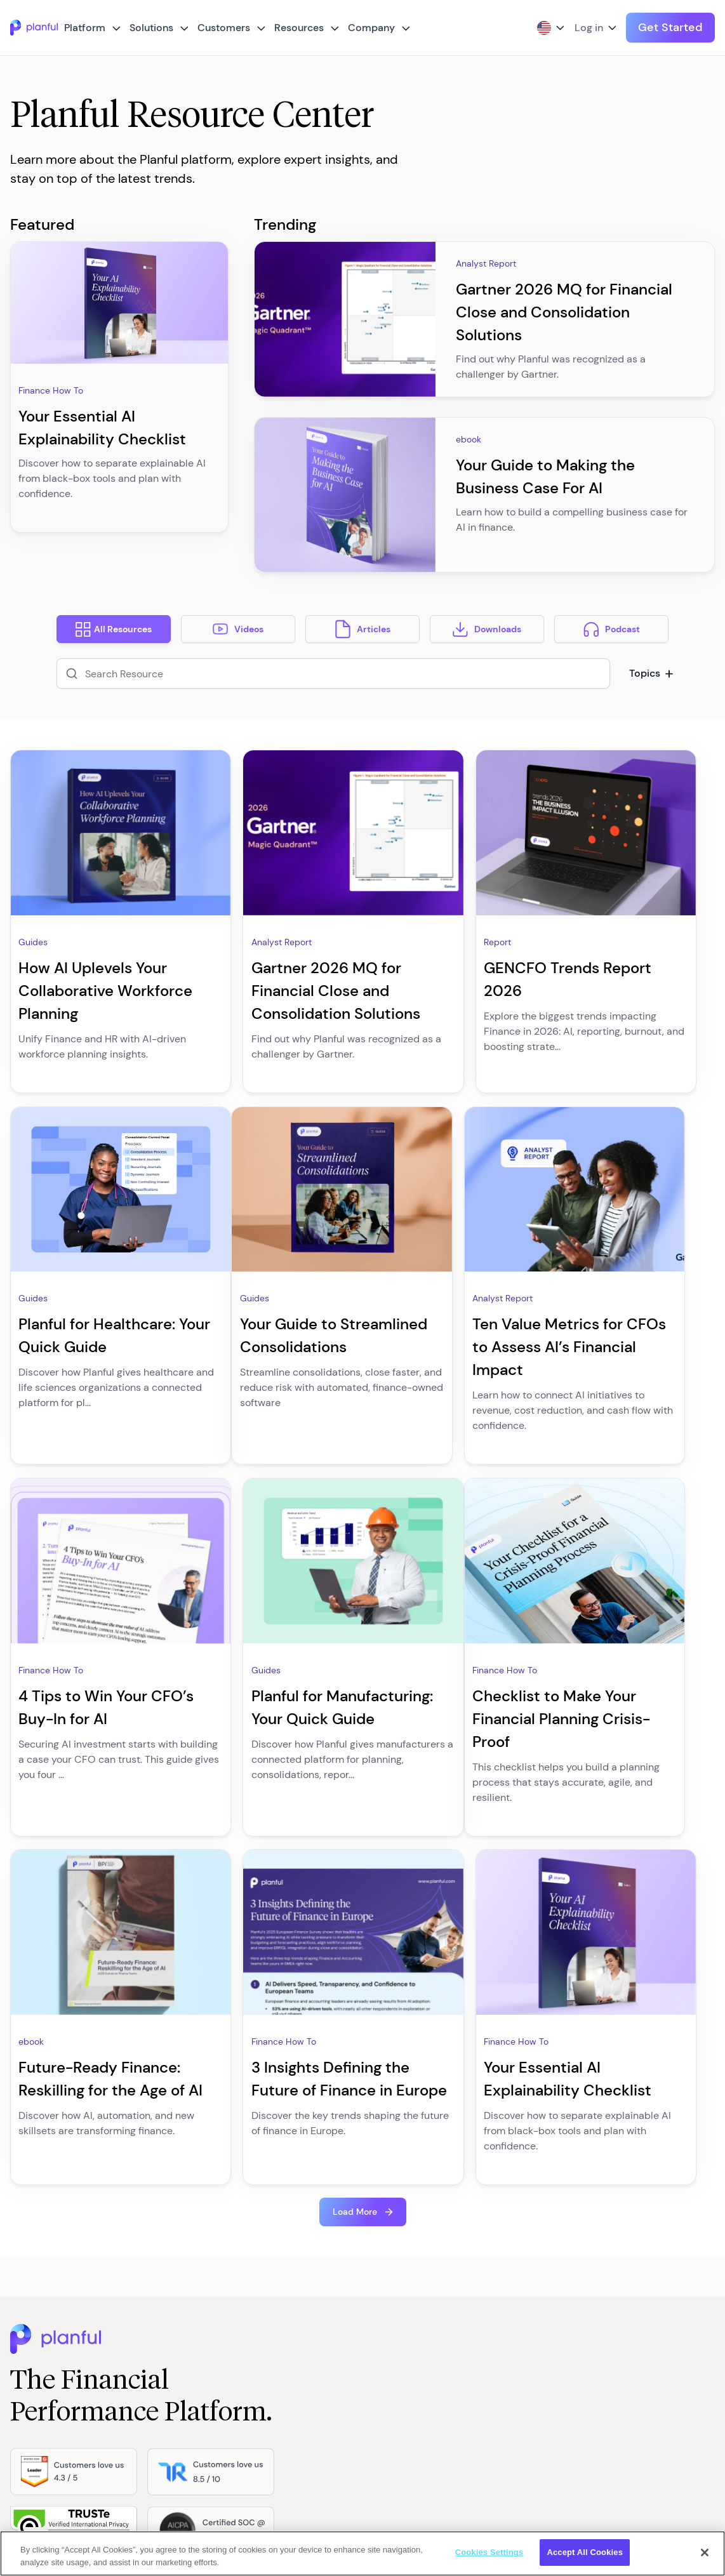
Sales (165, 2345)
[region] (362, 2553)
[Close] (705, 2552)
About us (389, 2251)
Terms (463, 2251)
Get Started (670, 27)
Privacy (466, 2274)
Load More (355, 1792)
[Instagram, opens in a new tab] (151, 2498)
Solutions (151, 27)
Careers (387, 2298)
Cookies (467, 2298)
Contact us (393, 2274)
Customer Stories (289, 2392)
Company (371, 27)
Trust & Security (53, 2274)
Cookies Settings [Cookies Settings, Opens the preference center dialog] (489, 2552)
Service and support (61, 2298)
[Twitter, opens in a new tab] (90, 2498)
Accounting (178, 2274)
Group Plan (473, 2321)
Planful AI (39, 2321)
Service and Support (296, 2415)
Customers (223, 27)
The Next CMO (284, 2345)
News (382, 2368)
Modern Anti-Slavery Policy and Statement (538, 2345)
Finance (171, 2251)
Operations (178, 2392)
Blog (262, 2251)
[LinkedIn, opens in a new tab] (110, 2498)
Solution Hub (181, 2415)
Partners (388, 2345)
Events (385, 2392)
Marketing (175, 2298)
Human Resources (192, 2321)
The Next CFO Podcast (300, 2298)
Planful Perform (285, 2321)
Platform (84, 27)
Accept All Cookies (585, 2552)
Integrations (44, 2251)
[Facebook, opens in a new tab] (131, 2498)
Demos (268, 2368)
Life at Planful (399, 2321)
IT (158, 2368)
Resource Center (288, 2274)
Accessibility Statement (499, 2368)
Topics (648, 673)
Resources (299, 27)
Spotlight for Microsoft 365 (75, 2345)
